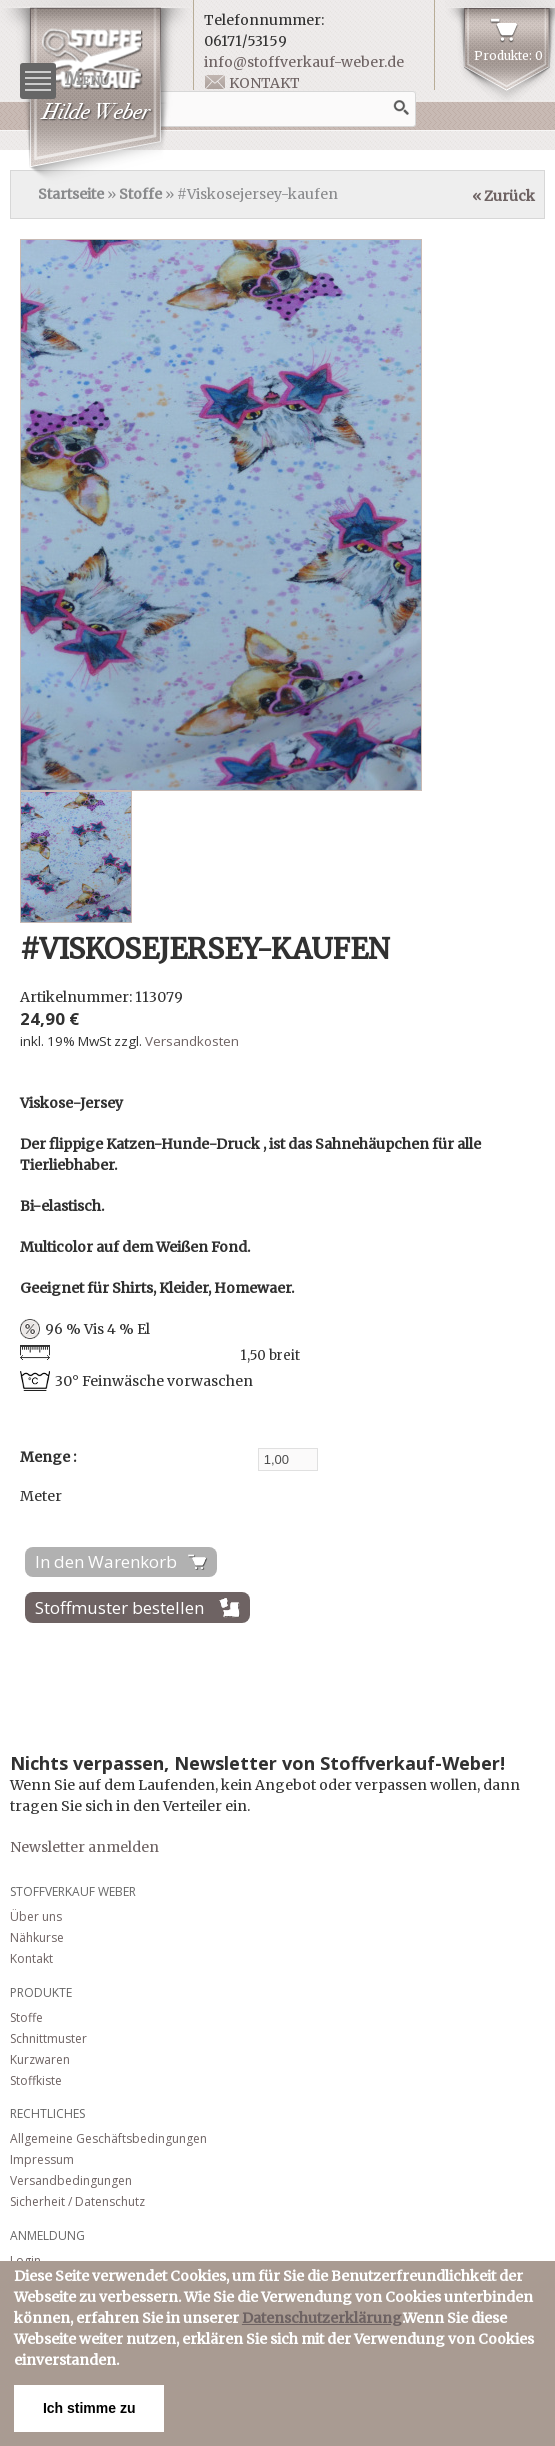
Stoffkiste (36, 2080)
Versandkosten (192, 1041)
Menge (46, 1457)
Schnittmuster (48, 2038)
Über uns (36, 1916)
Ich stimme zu (89, 2408)
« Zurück (503, 196)
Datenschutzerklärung (322, 2318)
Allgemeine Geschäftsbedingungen (108, 2138)
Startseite (71, 194)
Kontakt (264, 83)
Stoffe (140, 194)
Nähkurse (37, 1937)
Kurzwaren (40, 2059)
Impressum (42, 2159)
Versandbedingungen (71, 2180)
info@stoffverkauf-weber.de (304, 62)
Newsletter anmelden (84, 1847)
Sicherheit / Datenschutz (77, 2201)
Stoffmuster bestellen (119, 1607)
